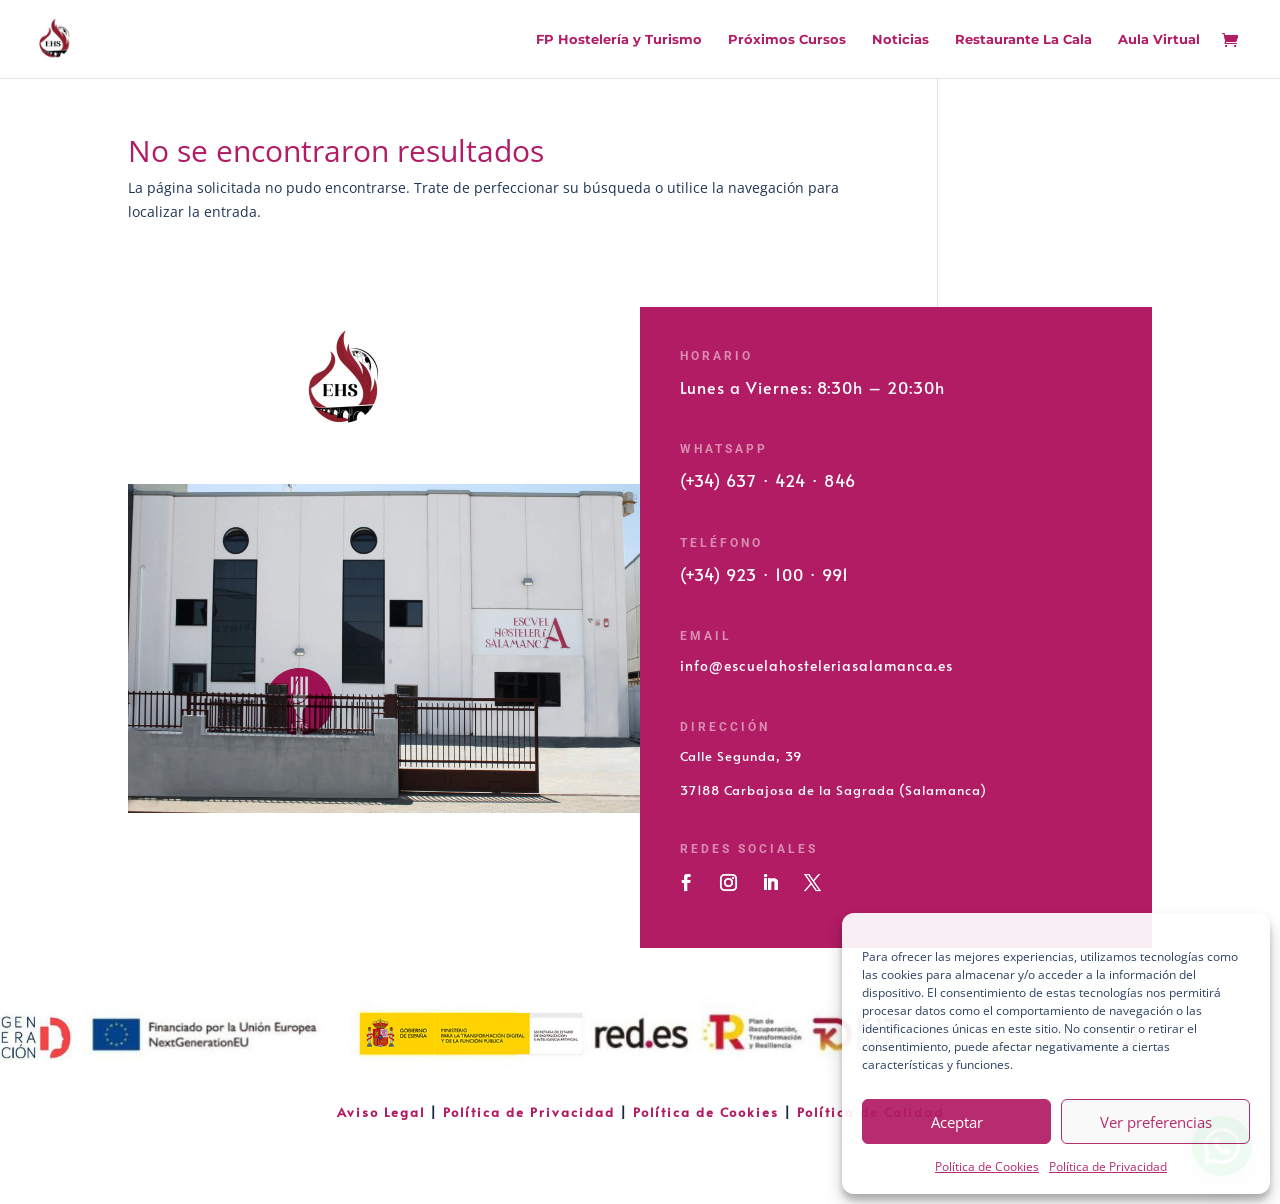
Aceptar (957, 1122)
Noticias (900, 39)
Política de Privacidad (1108, 1166)
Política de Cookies (987, 1166)
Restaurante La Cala (1023, 39)
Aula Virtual (1159, 39)
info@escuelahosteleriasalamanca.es (816, 665)
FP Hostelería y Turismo (619, 39)
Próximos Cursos (787, 39)
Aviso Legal (383, 1112)
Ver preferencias (1156, 1122)
